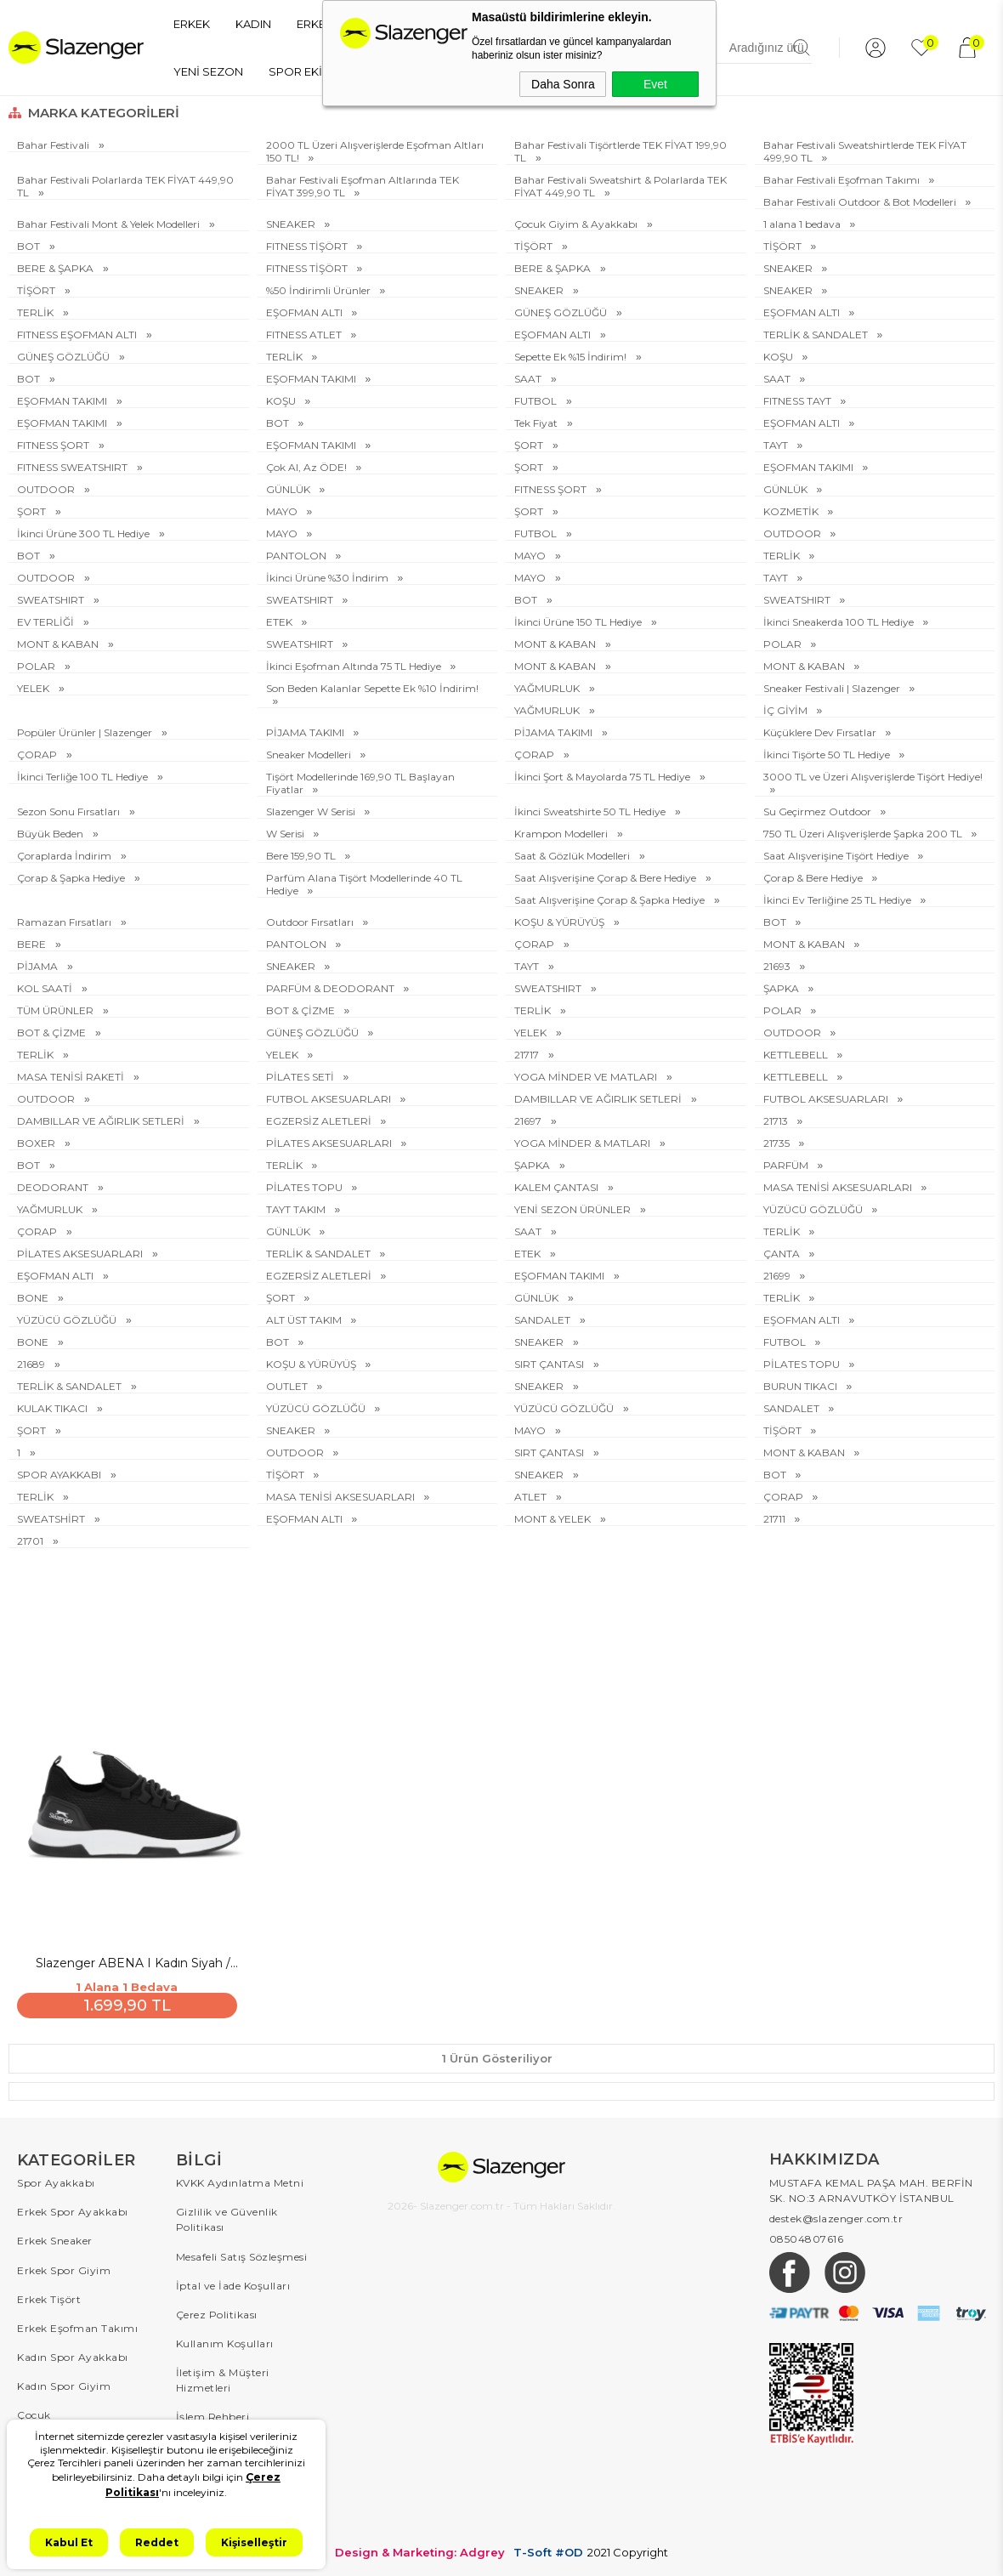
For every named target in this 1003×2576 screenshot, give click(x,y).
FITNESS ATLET (305, 334)
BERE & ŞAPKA (56, 268)
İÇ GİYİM (786, 710)
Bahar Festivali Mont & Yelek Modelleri (109, 224)
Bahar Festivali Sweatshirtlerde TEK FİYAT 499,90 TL (864, 151)
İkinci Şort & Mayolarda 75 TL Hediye (603, 776)
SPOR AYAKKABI (60, 1474)
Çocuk (34, 2411)
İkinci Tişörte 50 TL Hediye (827, 754)
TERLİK (36, 312)
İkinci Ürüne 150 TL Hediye (579, 622)
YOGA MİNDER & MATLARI (583, 1143)
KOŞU (779, 356)
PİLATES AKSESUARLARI (330, 1143)
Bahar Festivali (54, 145)
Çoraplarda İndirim (65, 855)
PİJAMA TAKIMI (306, 732)
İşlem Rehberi (213, 2413)
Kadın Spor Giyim (63, 2382)
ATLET (531, 1496)
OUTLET (288, 1386)
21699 (778, 1275)
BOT (29, 246)
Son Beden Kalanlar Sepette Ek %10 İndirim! (372, 688)
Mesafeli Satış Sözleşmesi (242, 2253)
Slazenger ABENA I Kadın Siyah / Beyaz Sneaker (132, 1961)
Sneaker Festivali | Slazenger (833, 688)
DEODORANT (54, 1187)
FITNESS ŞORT (54, 445)
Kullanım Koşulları (225, 2340)
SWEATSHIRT (52, 599)
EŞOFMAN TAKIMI (312, 378)
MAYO (283, 511)
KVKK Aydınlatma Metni (240, 2180)
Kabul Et (69, 2542)
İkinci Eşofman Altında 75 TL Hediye (355, 666)
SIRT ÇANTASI (550, 1364)
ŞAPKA (782, 988)
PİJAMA (38, 966)
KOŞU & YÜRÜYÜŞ (560, 922)
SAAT (529, 378)
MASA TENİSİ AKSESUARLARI (839, 1187)
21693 (778, 966)
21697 (529, 1121)
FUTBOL (536, 400)
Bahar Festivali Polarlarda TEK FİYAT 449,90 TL (125, 186)
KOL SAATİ (46, 988)
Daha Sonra (563, 84)
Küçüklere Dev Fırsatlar (821, 732)
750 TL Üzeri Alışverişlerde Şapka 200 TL (864, 833)
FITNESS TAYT (798, 400)
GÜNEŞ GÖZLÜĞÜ (561, 312)
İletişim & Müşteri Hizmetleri (222, 2377)
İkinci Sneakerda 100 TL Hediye (839, 622)
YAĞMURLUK (548, 688)
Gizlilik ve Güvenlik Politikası (227, 2217)
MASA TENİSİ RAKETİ (72, 1076)
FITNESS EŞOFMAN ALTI (78, 334)
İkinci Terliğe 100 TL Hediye (83, 776)
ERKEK (191, 24)
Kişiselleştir (254, 2542)
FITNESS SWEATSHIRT (73, 467)
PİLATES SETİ (301, 1076)
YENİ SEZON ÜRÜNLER (573, 1209)
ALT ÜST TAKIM (305, 1320)
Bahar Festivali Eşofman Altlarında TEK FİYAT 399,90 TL (362, 186)
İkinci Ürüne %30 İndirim (328, 577)
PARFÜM (787, 1165)
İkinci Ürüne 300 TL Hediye (84, 533)
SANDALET (543, 1320)
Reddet (156, 2542)
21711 (775, 1518)
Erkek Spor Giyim (63, 2267)
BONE (34, 1297)
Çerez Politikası (217, 2311)
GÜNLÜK (289, 489)
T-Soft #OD (548, 2549)
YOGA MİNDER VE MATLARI (587, 1076)
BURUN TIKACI (801, 1386)
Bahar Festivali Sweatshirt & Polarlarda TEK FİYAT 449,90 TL (620, 186)
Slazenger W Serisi (312, 811)
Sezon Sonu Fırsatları (69, 811)
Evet (655, 84)
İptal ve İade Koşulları (233, 2282)
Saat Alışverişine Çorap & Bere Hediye (606, 877)
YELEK (34, 688)
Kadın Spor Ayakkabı (72, 2353)
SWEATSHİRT (52, 1518)
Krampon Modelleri (562, 833)
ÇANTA (782, 1253)
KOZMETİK (792, 511)
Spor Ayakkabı (56, 2180)
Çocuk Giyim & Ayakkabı (577, 224)
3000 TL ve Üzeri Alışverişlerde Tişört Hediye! (873, 776)
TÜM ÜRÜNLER (56, 1010)
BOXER (37, 1143)
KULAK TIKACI (53, 1408)
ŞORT (530, 445)
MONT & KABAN (59, 644)
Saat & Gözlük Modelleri (573, 855)
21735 (777, 1143)
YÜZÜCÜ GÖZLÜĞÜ (814, 1209)
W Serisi (286, 833)
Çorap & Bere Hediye (814, 877)
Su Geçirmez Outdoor (818, 811)
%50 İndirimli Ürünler (319, 290)
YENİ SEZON (208, 71)
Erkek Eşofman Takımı (77, 2324)
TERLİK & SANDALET (816, 334)
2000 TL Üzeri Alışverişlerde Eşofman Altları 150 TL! (375, 151)
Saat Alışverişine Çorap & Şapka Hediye (610, 900)
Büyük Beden (51, 833)
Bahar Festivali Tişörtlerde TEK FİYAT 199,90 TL (620, 151)
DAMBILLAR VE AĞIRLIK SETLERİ (599, 1098)
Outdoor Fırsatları (311, 922)
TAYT (776, 445)
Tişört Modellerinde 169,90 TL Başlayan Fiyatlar (360, 783)
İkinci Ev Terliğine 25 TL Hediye (838, 900)
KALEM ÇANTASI (557, 1187)
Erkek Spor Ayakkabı (72, 2209)
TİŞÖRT (534, 246)
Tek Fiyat (537, 423)
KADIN (253, 24)
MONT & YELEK (553, 1518)
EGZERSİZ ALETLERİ (320, 1121)
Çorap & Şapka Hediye (72, 877)
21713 (776, 1121)
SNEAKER (292, 224)
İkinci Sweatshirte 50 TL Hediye (591, 811)
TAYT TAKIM (297, 1209)
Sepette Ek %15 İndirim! (571, 356)
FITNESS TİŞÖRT (308, 246)
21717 (527, 1054)
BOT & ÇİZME (301, 1010)
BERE (32, 944)
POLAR (783, 644)
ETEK (280, 622)
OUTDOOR (47, 489)
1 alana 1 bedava (803, 224)
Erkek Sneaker (55, 2238)
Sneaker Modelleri (310, 754)
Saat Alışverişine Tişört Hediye (837, 855)
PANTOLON (297, 555)
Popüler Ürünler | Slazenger (86, 732)
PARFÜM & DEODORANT (331, 988)
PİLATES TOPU (305, 1187)
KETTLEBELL (796, 1054)
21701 (31, 1541)
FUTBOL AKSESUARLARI (330, 1098)
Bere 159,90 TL (302, 855)
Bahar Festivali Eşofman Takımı (842, 179)
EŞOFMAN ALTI (305, 312)
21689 (32, 1364)
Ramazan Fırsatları (65, 922)
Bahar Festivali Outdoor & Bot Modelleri (861, 202)
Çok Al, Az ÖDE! (307, 467)
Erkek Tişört (49, 2295)
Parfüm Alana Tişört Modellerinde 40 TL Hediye (364, 884)
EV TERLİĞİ (46, 622)
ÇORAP (38, 754)
